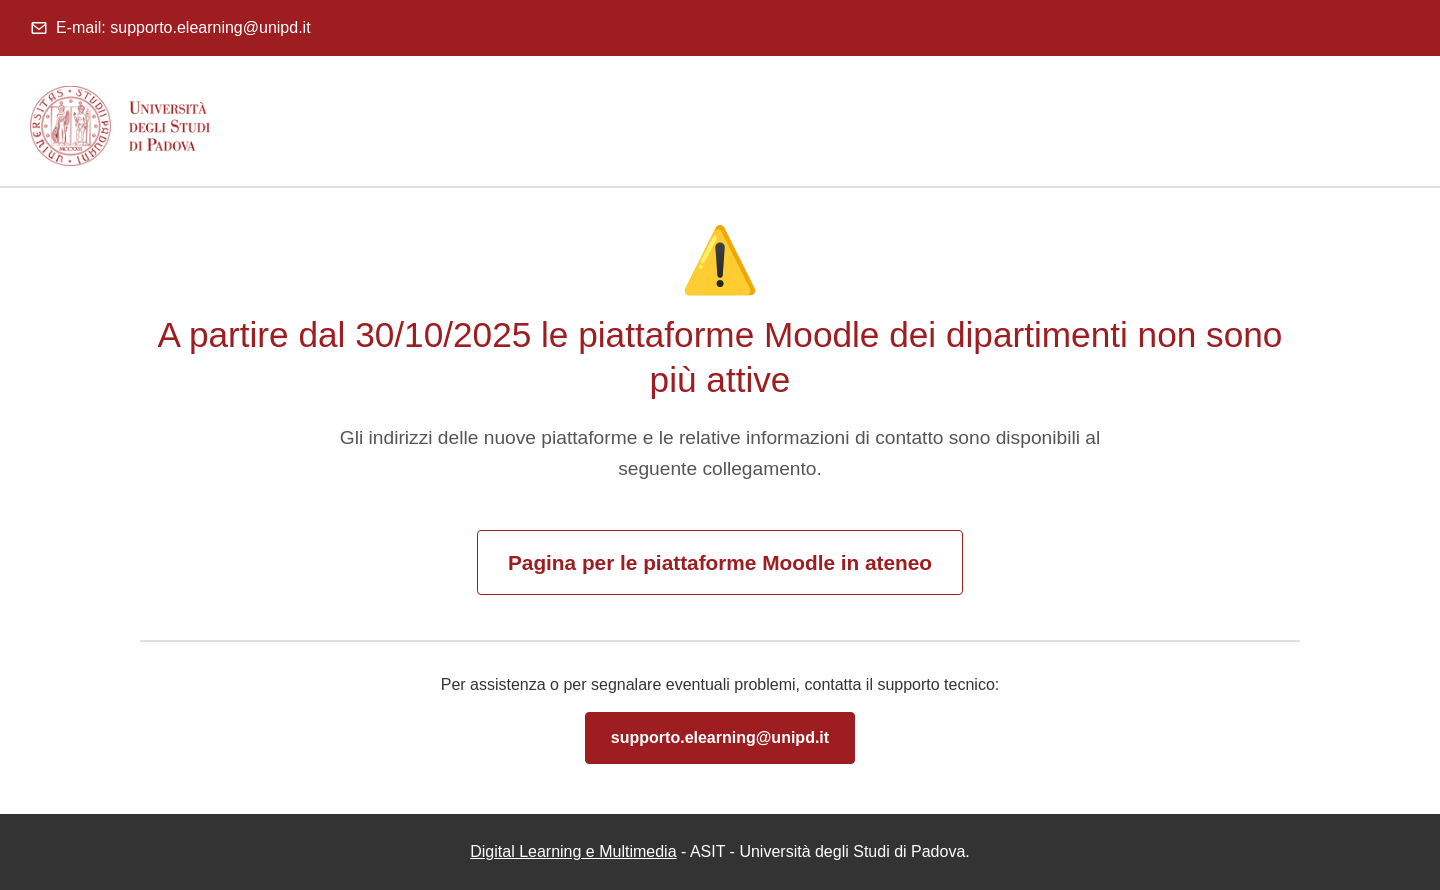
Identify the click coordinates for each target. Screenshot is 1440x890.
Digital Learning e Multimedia (573, 851)
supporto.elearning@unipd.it (720, 737)
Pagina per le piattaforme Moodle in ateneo (720, 562)
